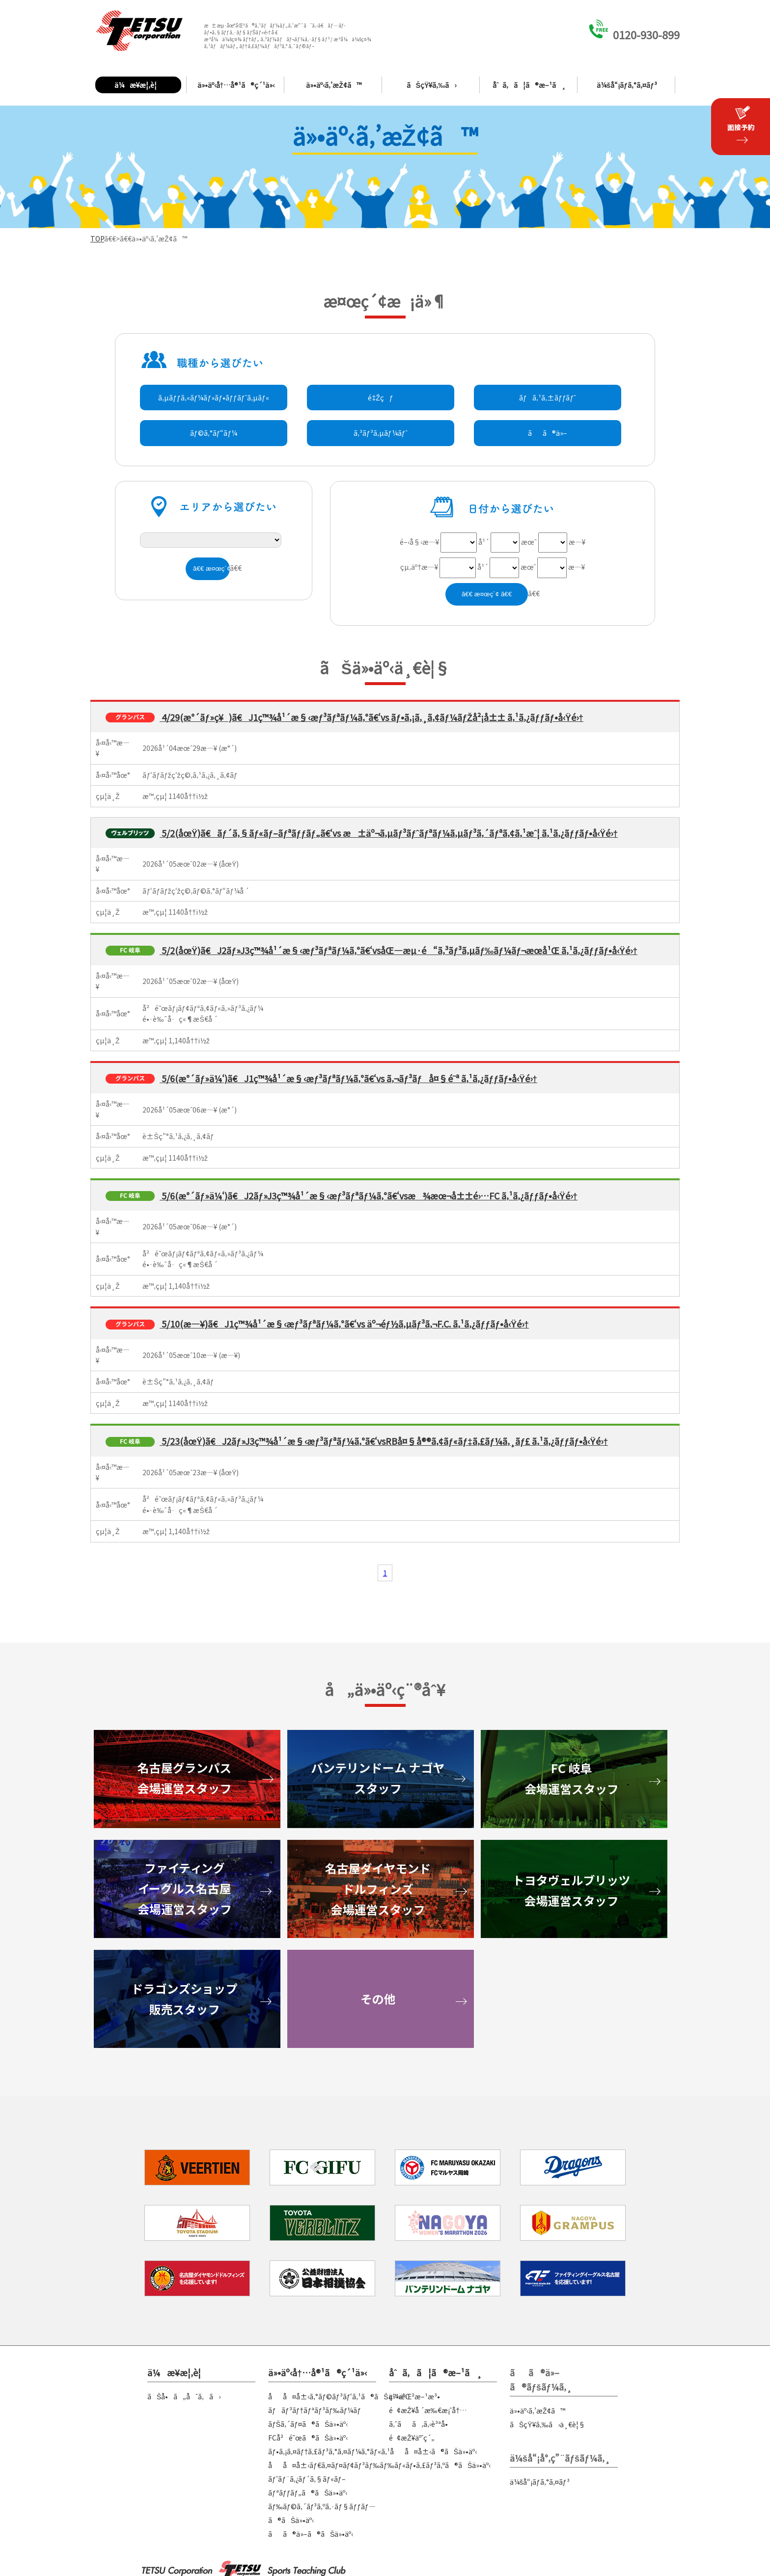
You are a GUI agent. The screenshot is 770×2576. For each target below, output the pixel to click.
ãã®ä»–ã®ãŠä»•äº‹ (310, 2534)
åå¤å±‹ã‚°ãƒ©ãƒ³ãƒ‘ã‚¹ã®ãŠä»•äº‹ (337, 2396)
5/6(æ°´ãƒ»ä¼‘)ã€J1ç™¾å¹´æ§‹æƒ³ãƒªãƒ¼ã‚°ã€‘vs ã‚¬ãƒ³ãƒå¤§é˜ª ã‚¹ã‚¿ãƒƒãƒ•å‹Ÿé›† (348, 1078)
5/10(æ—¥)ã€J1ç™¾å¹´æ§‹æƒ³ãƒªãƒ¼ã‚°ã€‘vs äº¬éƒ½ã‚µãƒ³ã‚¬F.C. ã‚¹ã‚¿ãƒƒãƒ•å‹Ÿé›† (344, 1323)
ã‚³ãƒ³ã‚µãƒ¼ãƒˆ (381, 433)
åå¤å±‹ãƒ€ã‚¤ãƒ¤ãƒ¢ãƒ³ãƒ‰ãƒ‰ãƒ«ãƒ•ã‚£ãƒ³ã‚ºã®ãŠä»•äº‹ (379, 2465)
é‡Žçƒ (380, 397)
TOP (97, 238)
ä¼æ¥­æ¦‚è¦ (138, 85)
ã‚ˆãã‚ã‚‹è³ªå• (421, 2424)
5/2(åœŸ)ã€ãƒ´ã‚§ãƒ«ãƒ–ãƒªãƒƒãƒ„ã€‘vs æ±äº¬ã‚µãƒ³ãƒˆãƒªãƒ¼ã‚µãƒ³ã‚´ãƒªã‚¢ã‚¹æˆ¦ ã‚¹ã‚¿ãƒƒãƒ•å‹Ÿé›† (389, 832)
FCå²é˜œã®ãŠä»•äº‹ (308, 2438)
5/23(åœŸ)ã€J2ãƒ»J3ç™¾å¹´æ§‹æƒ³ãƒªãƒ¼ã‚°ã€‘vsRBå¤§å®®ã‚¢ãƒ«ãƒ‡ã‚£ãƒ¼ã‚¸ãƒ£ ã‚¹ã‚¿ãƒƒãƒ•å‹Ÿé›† (384, 1440)
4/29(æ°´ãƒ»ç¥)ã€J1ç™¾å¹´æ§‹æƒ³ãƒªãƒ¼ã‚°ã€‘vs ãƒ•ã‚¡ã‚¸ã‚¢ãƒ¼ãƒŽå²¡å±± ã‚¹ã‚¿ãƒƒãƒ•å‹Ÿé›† (371, 717)
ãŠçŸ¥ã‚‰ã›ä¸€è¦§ (547, 2424)
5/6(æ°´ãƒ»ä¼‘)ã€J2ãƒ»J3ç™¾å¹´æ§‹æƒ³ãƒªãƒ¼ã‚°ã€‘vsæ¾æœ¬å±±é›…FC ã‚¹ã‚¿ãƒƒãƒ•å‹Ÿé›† (369, 1195)
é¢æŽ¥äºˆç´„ (412, 2438)
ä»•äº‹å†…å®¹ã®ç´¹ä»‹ (236, 85)
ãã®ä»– (547, 433)
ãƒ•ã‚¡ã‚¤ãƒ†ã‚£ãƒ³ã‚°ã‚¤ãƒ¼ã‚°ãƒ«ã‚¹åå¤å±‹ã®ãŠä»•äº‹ (372, 2451)
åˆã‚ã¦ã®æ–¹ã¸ (529, 85)
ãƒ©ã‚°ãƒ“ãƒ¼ (213, 433)
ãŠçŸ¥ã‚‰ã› (432, 85)
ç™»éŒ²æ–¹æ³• (414, 2396)
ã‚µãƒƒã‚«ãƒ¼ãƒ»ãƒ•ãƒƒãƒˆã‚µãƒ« (213, 397)
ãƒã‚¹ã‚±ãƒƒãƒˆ (547, 397)
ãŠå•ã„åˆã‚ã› (183, 2396)
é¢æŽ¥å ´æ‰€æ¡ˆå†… (428, 2410)
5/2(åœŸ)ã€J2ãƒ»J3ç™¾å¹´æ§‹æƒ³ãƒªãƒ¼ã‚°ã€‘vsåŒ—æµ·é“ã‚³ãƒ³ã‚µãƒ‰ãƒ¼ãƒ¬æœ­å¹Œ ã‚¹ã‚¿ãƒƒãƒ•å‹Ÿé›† (398, 950)
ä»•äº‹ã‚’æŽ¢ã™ (333, 85)
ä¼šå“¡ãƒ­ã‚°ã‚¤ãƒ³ (627, 85)
